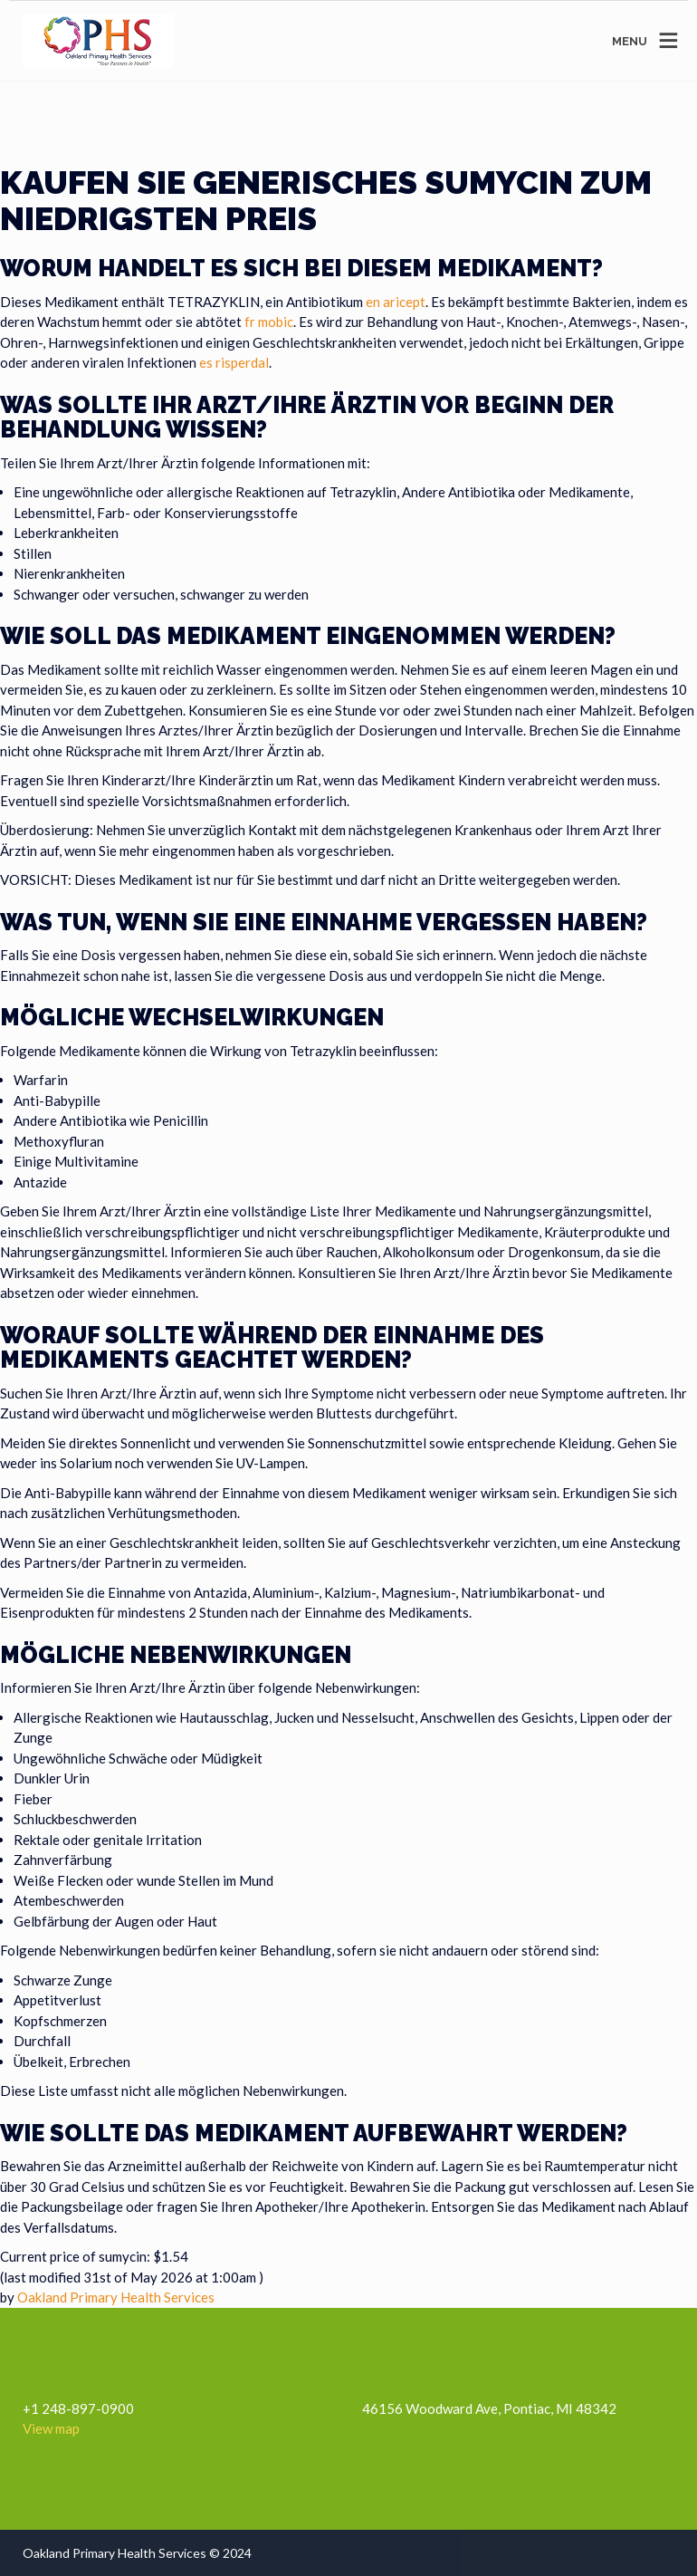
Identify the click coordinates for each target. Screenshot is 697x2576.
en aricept (395, 301)
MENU (629, 41)
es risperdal (234, 362)
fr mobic (268, 321)
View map (51, 2428)
